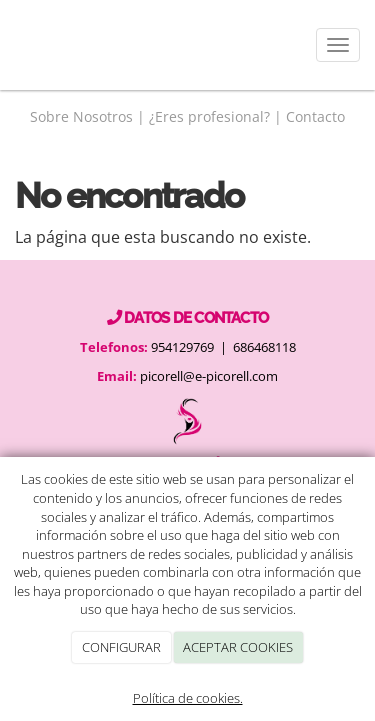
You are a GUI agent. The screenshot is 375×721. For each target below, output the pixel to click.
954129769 (181, 347)
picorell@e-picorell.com (209, 376)
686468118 (264, 347)
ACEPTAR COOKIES (238, 647)
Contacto (315, 116)
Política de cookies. (188, 698)
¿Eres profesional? (209, 116)
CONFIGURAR (121, 647)
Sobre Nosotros (81, 116)
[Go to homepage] (10, 45)
